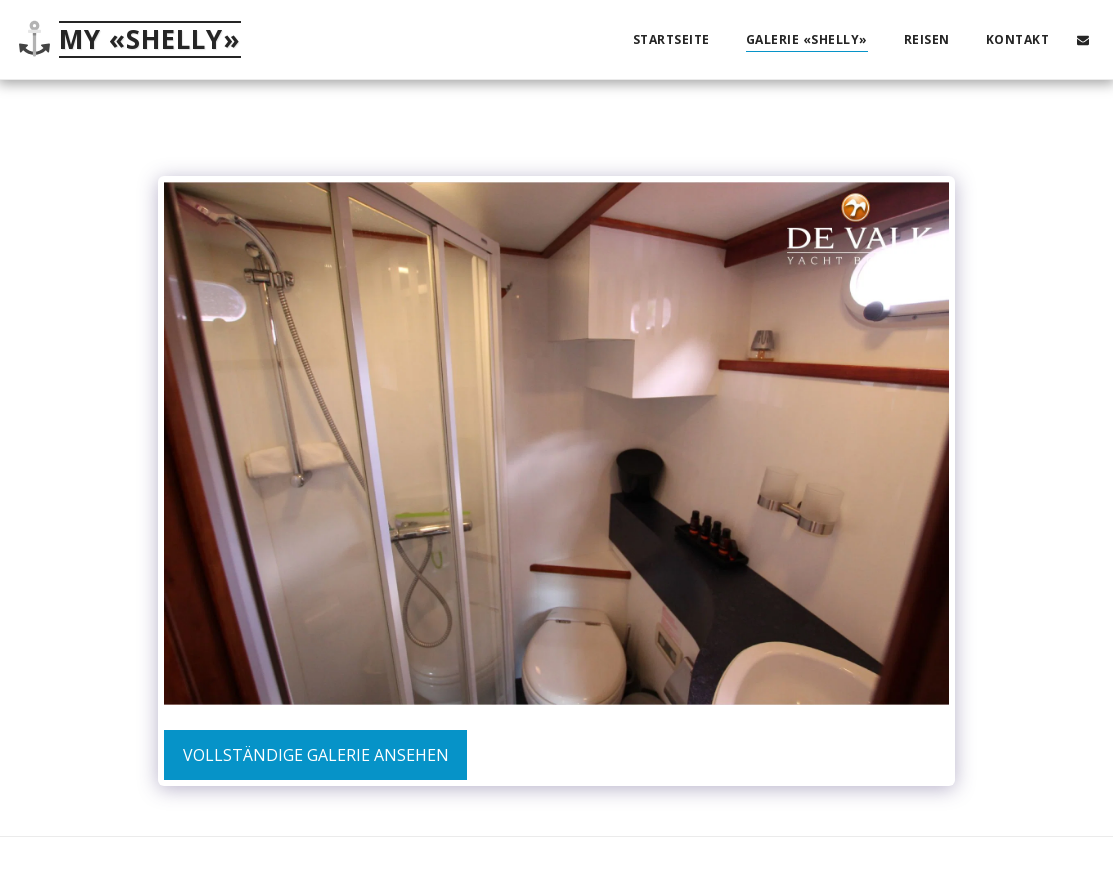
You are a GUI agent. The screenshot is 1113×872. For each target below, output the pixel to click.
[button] (1083, 39)
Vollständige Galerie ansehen (316, 755)
